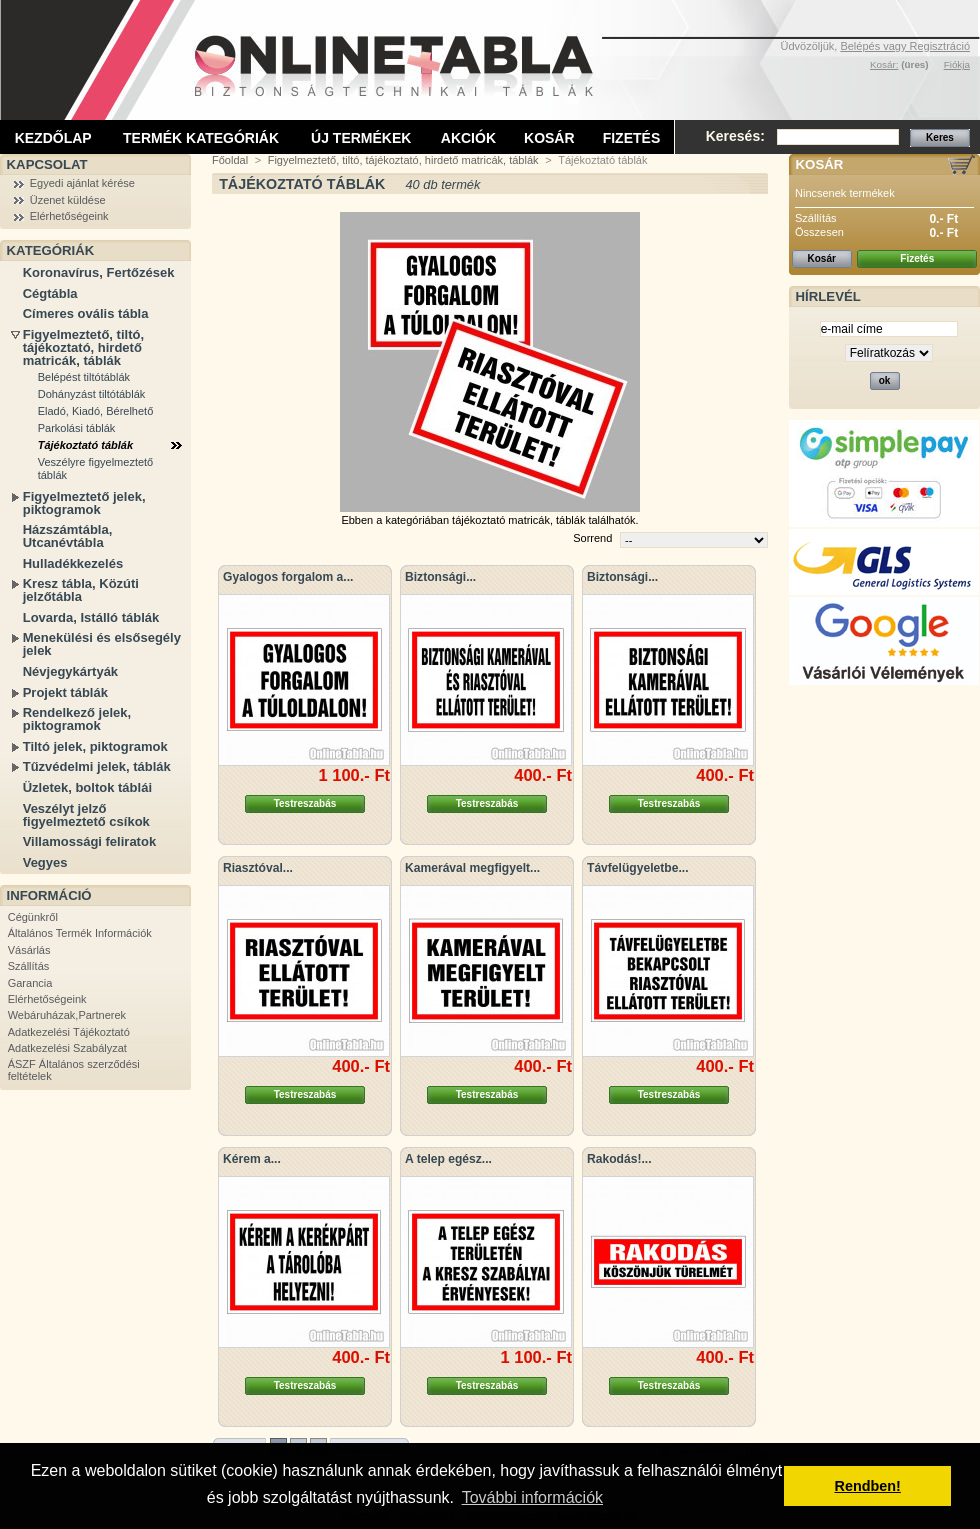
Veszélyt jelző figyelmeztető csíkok (86, 815)
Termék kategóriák (201, 138)
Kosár (549, 138)
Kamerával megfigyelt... (472, 868)
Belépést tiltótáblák (84, 377)
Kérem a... (252, 1159)
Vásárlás (29, 950)
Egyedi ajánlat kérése (82, 183)
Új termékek (361, 138)
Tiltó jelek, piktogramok (95, 746)
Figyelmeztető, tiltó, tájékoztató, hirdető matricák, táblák (83, 347)
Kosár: (884, 64)
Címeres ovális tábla (86, 313)
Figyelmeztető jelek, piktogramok (84, 503)
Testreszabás (305, 803)
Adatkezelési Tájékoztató (69, 1032)
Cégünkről (33, 917)
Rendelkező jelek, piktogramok (77, 719)
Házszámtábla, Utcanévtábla (68, 536)
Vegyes (45, 862)
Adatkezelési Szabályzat (67, 1048)
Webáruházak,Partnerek (67, 1015)
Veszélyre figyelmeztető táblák (96, 468)
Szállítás (29, 966)
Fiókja (957, 64)
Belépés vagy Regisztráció (905, 46)
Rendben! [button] (868, 1486)
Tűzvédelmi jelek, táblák (97, 766)
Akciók (468, 138)
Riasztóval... (258, 868)
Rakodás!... (619, 1159)
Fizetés (632, 138)
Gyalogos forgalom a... (288, 577)
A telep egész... (448, 1159)
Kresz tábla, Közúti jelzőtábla (81, 590)
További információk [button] (532, 1497)
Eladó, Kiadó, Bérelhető (96, 411)
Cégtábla (50, 293)
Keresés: (735, 136)
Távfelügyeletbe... (638, 868)
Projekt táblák (65, 692)
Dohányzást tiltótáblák (92, 394)
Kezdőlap (53, 138)
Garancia (30, 983)
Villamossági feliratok (89, 841)
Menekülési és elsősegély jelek (102, 644)
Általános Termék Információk (80, 933)
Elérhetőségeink (69, 216)
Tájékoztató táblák (85, 445)
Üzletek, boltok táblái (87, 787)
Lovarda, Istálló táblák (91, 617)
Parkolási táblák (77, 428)
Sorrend (592, 538)
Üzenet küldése (68, 200)
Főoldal (230, 160)
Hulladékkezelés (73, 563)
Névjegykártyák (70, 671)
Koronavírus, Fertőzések (99, 272)
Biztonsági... (440, 577)
